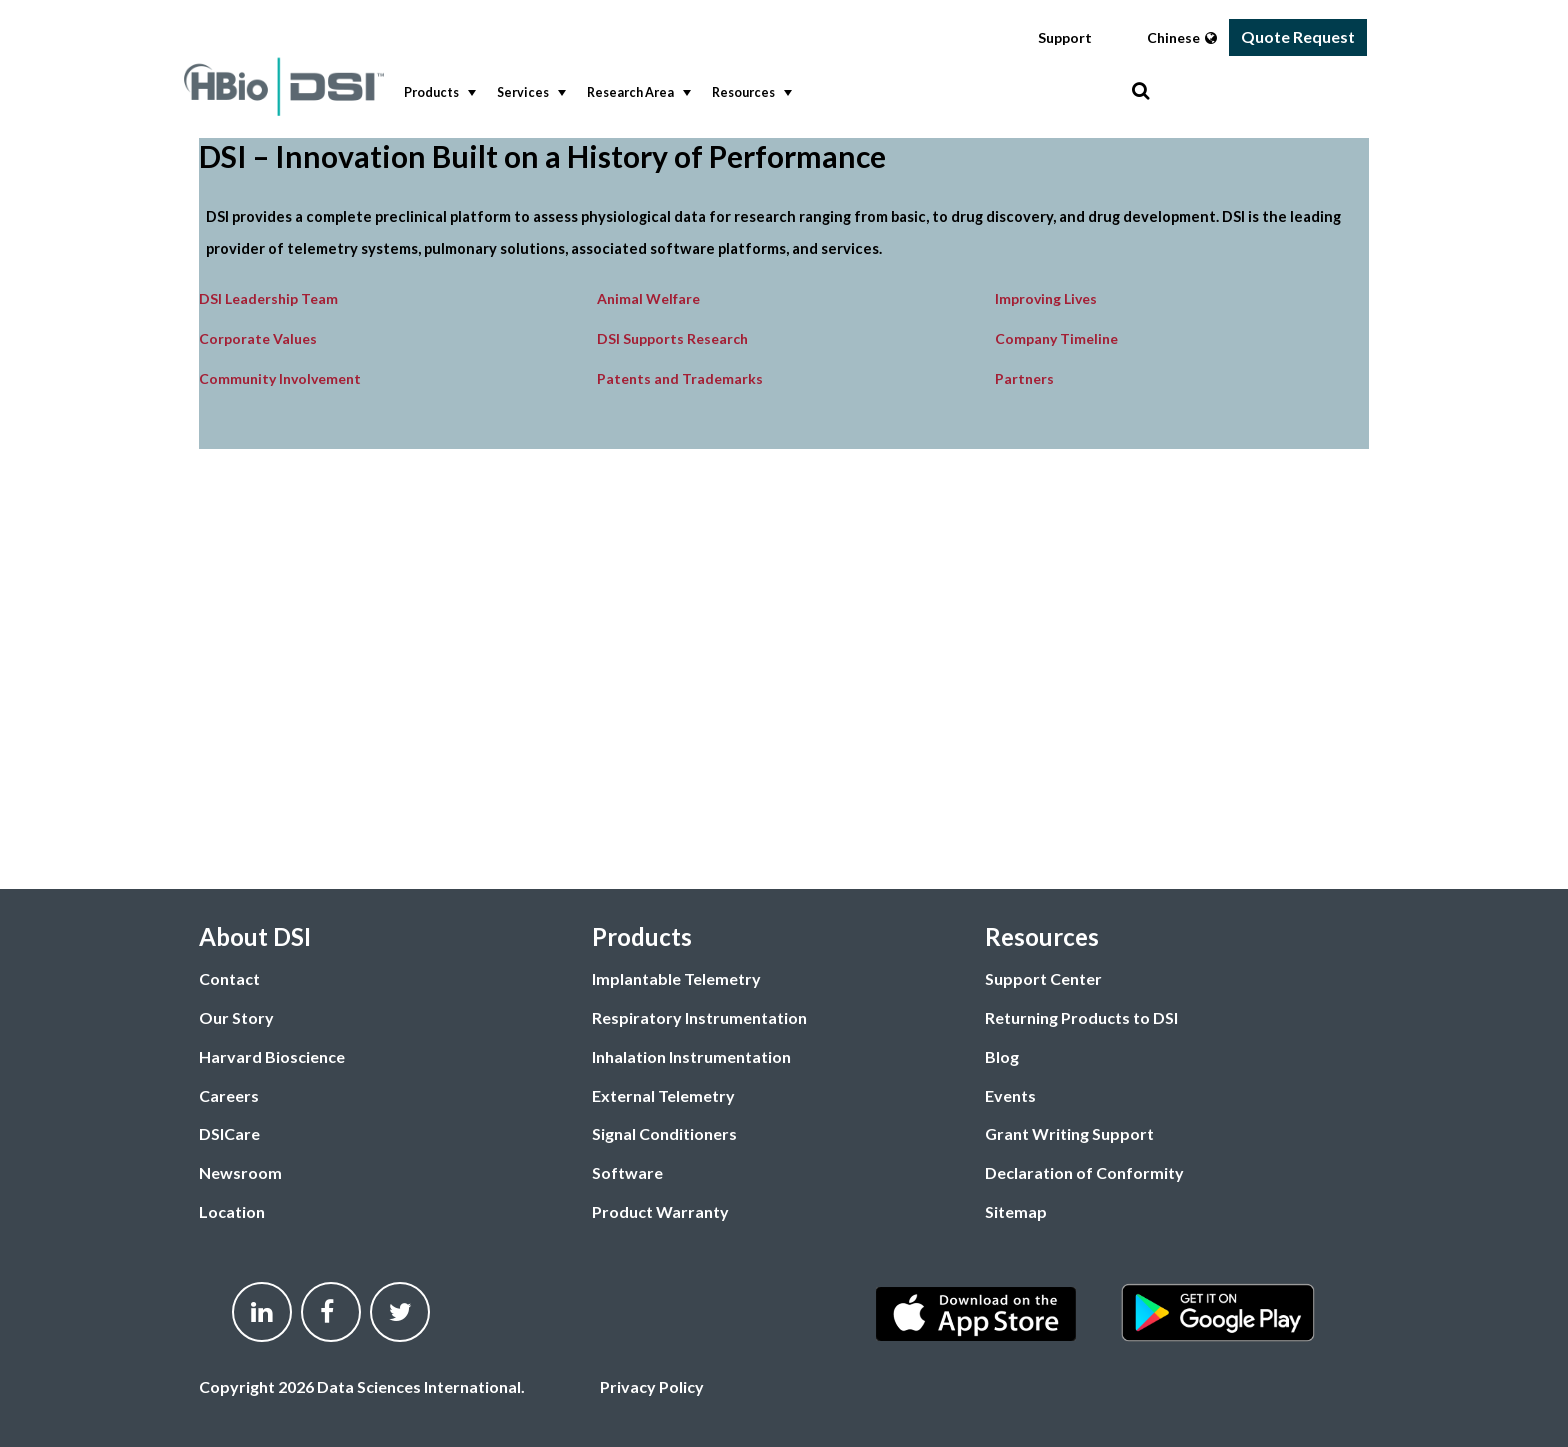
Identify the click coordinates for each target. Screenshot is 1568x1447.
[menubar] (763, 93)
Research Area (637, 93)
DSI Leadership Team (268, 298)
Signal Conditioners (664, 1133)
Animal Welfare (648, 298)
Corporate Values (258, 338)
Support (1065, 37)
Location (232, 1211)
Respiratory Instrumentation (699, 1017)
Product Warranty (660, 1211)
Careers (229, 1095)
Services (529, 93)
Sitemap (1016, 1211)
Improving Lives (1046, 298)
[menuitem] (435, 93)
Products (438, 93)
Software (627, 1172)
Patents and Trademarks (680, 378)
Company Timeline (1056, 338)
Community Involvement (280, 378)
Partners (1024, 378)
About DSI (255, 936)
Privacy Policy (652, 1386)
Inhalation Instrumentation (691, 1056)
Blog (1002, 1056)
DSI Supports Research (672, 338)
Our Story (236, 1017)
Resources (750, 93)
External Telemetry (663, 1095)
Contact (229, 978)
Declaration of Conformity (1084, 1172)
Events (1010, 1095)
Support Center (1043, 978)
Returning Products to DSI (1081, 1017)
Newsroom (240, 1172)
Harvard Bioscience (272, 1056)
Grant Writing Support (1069, 1133)
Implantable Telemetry (676, 978)
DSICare (229, 1133)
